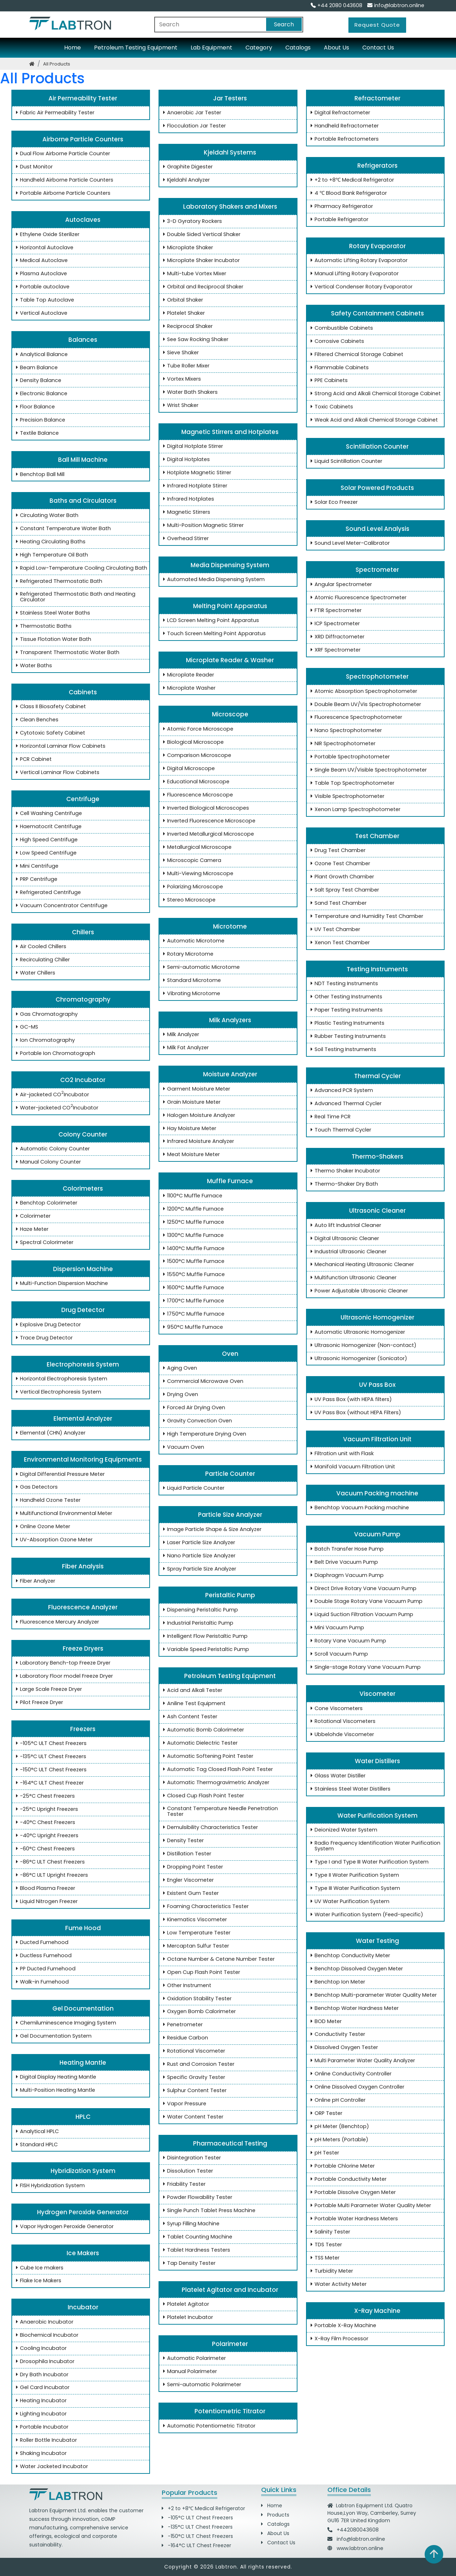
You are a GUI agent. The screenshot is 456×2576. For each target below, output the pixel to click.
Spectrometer (375, 569)
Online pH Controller (337, 2100)
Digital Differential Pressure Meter (59, 1474)
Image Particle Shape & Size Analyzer (210, 1529)
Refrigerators (375, 165)
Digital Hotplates (185, 460)
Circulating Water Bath (45, 515)
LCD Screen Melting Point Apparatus (209, 620)
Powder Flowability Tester (196, 2197)
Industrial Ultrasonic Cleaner (347, 1252)
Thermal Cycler (375, 1076)
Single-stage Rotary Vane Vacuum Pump (364, 1667)
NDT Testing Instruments (343, 984)
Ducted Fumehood (40, 1942)
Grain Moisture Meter (190, 1102)
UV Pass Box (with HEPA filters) (350, 1399)
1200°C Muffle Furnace (192, 1209)
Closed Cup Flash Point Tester (202, 1796)
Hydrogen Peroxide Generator (81, 2212)
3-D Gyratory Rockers (191, 221)
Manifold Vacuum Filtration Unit (351, 1467)
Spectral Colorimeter (43, 1242)
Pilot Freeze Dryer (38, 1702)
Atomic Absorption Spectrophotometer (362, 691)
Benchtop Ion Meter (336, 1982)
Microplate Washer (188, 688)
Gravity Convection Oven (196, 1421)
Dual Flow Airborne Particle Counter (61, 154)
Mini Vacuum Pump (336, 1628)
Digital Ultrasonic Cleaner (343, 1239)
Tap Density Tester (188, 2263)
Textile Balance (36, 433)
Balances (80, 339)
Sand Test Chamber (337, 903)
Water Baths (32, 666)
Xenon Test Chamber (339, 943)
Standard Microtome (190, 980)
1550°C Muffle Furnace (192, 1274)
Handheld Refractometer (343, 126)
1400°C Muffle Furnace (192, 1249)
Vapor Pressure (183, 2104)
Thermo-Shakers (375, 1156)
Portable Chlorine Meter (341, 2166)
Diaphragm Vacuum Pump (346, 1575)
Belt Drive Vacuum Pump (343, 1562)
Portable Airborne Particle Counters (61, 193)
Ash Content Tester (188, 1717)
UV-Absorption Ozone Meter (53, 1540)
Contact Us (378, 47)
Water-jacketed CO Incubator (55, 1108)
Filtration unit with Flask (341, 1454)
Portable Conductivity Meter (347, 2179)
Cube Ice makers (38, 2268)
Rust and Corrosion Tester (197, 2064)
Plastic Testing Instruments (346, 1023)
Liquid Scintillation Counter (345, 461)
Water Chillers (34, 973)
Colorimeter (32, 1216)
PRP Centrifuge (35, 879)
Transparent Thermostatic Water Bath (66, 652)
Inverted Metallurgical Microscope (207, 834)
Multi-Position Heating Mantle (54, 2090)
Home (72, 47)
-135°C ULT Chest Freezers (49, 1757)
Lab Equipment (211, 47)
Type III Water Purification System (354, 1888)
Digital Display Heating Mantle (56, 2077)
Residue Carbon (184, 2038)
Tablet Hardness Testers (195, 2250)
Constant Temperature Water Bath (62, 529)
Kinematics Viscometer (193, 1920)
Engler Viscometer (187, 1880)
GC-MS (25, 1027)
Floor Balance (34, 407)
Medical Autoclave (40, 260)
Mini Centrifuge (35, 866)
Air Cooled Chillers (39, 947)
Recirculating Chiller (41, 960)
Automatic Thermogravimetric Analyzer (214, 1783)
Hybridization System (80, 2171)
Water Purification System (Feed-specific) (365, 1915)
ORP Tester (325, 2113)
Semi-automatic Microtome (200, 967)
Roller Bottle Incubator (45, 2440)
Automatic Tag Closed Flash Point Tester (216, 1769)
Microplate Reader (187, 675)
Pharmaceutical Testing (228, 2143)
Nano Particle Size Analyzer (197, 1556)
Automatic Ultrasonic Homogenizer (356, 1332)
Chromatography (80, 999)
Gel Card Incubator (41, 2387)
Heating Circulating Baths (49, 542)
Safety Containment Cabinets (375, 313)
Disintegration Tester (190, 2158)
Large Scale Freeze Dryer (47, 1689)
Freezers (80, 1729)
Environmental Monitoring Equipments (81, 1459)
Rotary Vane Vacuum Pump (347, 1641)
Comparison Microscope (195, 755)
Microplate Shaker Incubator (200, 260)
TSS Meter (324, 2258)
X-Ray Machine (375, 2310)
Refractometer (375, 98)
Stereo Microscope (188, 900)
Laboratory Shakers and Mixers (228, 206)
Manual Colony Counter (47, 1162)
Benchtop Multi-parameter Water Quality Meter (372, 1995)
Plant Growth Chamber (341, 877)
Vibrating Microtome (190, 994)
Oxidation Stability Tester (196, 1999)
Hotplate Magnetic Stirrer (195, 473)
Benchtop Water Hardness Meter (353, 2008)
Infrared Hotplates (187, 499)
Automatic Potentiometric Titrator (207, 2426)
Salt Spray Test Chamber (343, 890)
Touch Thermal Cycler (339, 1130)
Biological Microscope (192, 742)
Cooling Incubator (40, 2348)
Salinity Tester (329, 2232)
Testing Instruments (375, 969)
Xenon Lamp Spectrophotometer (354, 809)
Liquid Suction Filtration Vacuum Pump (360, 1615)
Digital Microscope (187, 769)
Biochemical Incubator (45, 2335)
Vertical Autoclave (40, 313)
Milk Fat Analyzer (184, 1048)
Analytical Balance (40, 354)
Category (258, 47)
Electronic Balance (40, 394)
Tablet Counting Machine (196, 2237)
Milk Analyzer (179, 1035)
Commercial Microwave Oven (201, 1381)
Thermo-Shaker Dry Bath (343, 1184)
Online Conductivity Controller (350, 2074)
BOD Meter (325, 2021)
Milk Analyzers (228, 1020)
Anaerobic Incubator (43, 2322)
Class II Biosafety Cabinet (49, 707)
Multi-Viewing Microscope (196, 874)
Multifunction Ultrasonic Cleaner (352, 1278)
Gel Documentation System (52, 2036)
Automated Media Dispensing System (212, 579)
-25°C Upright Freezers (45, 1809)
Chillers (81, 932)
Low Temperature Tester (195, 1933)
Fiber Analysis (81, 1566)
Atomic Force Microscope (196, 729)
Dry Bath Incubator (40, 2375)
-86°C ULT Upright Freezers (50, 1875)
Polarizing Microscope (191, 887)
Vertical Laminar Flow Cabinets (56, 772)
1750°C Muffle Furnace (192, 1314)
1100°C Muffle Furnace (191, 1196)
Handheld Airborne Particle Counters (63, 180)
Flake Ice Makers (37, 2281)
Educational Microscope (194, 782)
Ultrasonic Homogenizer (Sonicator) (357, 1359)
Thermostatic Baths (42, 626)
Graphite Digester (186, 167)
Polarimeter (228, 2344)
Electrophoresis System (80, 1364)
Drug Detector (81, 1310)
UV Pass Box (375, 1384)
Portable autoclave (41, 287)
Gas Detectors (35, 1487)
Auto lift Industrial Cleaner (344, 1225)
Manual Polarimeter (188, 2371)
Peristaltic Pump (228, 1595)
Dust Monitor (33, 167)
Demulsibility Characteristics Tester (209, 1827)
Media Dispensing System (227, 565)
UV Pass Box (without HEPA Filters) (354, 1413)
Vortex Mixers (180, 379)
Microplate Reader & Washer (228, 660)
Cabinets (80, 692)
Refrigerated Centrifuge (47, 892)
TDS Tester (325, 2245)
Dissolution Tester (186, 2171)
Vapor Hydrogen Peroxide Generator (63, 2227)
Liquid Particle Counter (192, 1488)
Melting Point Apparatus (228, 606)
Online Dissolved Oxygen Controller (356, 2087)
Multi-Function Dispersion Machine (60, 1283)
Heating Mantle (80, 2062)
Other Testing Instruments (345, 997)
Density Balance (37, 380)
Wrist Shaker (179, 405)
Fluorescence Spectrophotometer (355, 717)
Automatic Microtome (192, 941)
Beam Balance (35, 368)
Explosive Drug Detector (47, 1325)
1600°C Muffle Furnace (192, 1288)
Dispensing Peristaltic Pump (199, 1610)
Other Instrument (185, 1986)
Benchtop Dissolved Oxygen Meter (355, 1969)
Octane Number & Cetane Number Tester (217, 1959)
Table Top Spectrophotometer (351, 783)
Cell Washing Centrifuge (47, 813)
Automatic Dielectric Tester (199, 1743)
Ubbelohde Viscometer (341, 1735)
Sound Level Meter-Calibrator (349, 543)
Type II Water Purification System (353, 1875)
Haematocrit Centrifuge (47, 827)
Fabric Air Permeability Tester (53, 113)
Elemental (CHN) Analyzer (49, 1433)
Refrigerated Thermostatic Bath (57, 581)
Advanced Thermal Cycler (345, 1104)
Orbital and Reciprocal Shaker (201, 287)
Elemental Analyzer (80, 1418)
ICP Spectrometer (334, 624)
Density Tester (182, 1841)
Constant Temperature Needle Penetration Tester (219, 1811)
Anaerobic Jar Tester (190, 113)
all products (56, 64)
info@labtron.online (395, 5)
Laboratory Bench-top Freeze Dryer (61, 1663)
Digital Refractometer (339, 113)
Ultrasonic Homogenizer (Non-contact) (362, 1345)
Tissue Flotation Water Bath (52, 639)
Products (275, 2514)
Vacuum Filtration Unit (375, 1439)
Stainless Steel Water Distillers (349, 1789)
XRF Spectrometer (334, 650)
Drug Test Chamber (337, 850)
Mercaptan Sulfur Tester (194, 1946)
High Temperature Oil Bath (50, 555)
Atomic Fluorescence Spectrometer (357, 598)
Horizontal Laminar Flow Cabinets (59, 746)
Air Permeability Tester (80, 98)
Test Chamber (375, 836)
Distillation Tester (185, 1854)
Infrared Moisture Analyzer (197, 1141)
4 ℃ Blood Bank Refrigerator (347, 193)
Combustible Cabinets (340, 328)
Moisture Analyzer (228, 1074)
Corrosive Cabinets (336, 341)
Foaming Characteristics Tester (204, 1906)
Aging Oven (178, 1368)
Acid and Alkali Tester (191, 1690)
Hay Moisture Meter (188, 1129)
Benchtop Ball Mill (38, 474)
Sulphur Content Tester (193, 2091)
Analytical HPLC (36, 2132)
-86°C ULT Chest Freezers (49, 1862)
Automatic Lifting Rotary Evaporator (358, 260)
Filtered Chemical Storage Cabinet (355, 354)
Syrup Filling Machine (189, 2224)
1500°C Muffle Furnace (192, 1261)
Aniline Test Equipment (193, 1704)
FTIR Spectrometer (335, 610)
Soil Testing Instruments (342, 1049)
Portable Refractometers (343, 139)
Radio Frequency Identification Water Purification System (374, 1846)
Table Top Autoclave (43, 300)
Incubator (80, 2307)
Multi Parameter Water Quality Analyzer (361, 2061)
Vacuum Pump (375, 1534)
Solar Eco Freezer (333, 502)
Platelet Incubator (186, 2317)
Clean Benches (35, 720)
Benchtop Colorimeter (45, 1203)
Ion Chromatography (44, 1040)
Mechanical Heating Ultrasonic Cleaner (361, 1265)
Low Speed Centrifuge (45, 853)
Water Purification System (375, 1815)
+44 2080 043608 (336, 5)
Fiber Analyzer (34, 1581)
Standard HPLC (35, 2145)
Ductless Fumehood (42, 1956)
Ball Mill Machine (81, 459)
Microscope (228, 714)
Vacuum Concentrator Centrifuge (60, 906)
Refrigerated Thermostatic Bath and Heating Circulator (74, 597)
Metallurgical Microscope (196, 847)
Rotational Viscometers (341, 1721)
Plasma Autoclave (40, 274)
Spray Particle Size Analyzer (198, 1569)
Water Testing (375, 1941)
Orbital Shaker (181, 300)
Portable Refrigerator (338, 220)
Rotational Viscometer (192, 2051)
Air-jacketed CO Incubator (51, 1095)
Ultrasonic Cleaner (375, 1210)
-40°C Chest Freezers (44, 1822)
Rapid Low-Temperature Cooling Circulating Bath (80, 568)
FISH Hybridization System (49, 2186)
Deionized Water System (342, 1830)
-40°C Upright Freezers (45, 1836)
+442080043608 (358, 2529)
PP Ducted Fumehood (44, 1969)
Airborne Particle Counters (80, 139)
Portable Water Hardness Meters (353, 2219)
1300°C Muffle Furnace (192, 1235)
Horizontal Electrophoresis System (60, 1379)
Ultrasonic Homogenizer (375, 1317)
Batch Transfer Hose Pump (346, 1549)
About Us (336, 47)
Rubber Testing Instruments (347, 1036)
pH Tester (323, 2153)
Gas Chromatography (45, 1014)
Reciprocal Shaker (186, 326)
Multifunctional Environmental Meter (62, 1513)
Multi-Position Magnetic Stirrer (202, 525)
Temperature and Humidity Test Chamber (365, 916)
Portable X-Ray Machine (342, 2326)
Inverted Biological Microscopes (204, 808)
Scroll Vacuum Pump (338, 1654)
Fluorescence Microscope (196, 795)
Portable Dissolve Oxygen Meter (352, 2192)
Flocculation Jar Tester (193, 126)
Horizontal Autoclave (43, 248)
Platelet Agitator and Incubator (227, 2289)
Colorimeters (80, 1188)
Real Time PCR (329, 1117)
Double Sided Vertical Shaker (200, 234)
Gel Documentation (81, 2008)
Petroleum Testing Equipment (135, 47)
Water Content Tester (191, 2117)
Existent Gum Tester (189, 1893)
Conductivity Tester (336, 2034)
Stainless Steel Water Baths (51, 613)
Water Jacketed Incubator (50, 2467)
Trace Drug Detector (43, 1338)
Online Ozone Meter (41, 1527)
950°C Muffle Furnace (191, 1327)
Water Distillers (375, 1761)
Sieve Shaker (179, 353)
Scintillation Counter (375, 446)
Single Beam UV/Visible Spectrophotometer (367, 770)
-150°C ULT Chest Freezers (50, 1770)
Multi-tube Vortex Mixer (193, 274)
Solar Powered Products (375, 488)
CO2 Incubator (80, 1080)
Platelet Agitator (184, 2304)
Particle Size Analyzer (228, 1514)
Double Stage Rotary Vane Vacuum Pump (365, 1601)
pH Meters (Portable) (338, 2140)
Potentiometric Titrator (227, 2411)
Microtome (228, 926)
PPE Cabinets (328, 380)
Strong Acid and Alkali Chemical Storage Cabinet (374, 394)
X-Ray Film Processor (338, 2339)
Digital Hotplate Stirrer (191, 446)
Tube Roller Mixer (184, 366)
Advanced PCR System (340, 1090)
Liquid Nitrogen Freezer (45, 1901)
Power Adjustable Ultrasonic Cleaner (358, 1291)
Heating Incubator (40, 2401)
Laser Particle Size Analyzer (197, 1543)
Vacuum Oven (182, 1447)
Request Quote (377, 24)
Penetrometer (181, 2025)
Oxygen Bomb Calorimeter (198, 2012)
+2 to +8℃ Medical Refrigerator (351, 180)
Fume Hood (81, 1928)
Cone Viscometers (335, 1709)
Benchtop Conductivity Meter (349, 1956)
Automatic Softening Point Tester (206, 1756)
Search (284, 24)
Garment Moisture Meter (195, 1089)
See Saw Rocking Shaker (194, 340)
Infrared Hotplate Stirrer (193, 486)
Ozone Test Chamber (339, 864)
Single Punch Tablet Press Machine (207, 2211)
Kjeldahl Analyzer (185, 180)
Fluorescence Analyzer (81, 1607)
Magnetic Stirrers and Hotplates (228, 432)
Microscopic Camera (190, 860)
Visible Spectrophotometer (346, 796)
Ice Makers (80, 2253)
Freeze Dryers (80, 1648)
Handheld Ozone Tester (47, 1500)
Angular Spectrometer (340, 584)
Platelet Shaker (182, 313)
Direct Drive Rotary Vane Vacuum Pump (362, 1589)
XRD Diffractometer (336, 637)
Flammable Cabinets (338, 368)
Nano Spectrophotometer (345, 730)
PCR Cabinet (32, 759)
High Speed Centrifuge (45, 840)
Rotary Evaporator (375, 246)
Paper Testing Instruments (345, 1010)
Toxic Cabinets (330, 407)
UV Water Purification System (348, 1901)
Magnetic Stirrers (185, 512)
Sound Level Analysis (375, 528)
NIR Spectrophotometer (341, 744)
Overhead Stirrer (184, 539)
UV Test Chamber (334, 929)
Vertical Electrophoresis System (57, 1392)
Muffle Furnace (228, 1181)
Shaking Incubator (40, 2453)
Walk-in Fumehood (41, 1982)
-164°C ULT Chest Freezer (48, 1783)
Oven (228, 1353)
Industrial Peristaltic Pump (196, 1623)
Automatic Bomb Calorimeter (202, 1730)
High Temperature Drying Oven (203, 1434)
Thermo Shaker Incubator (344, 1171)
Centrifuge (80, 799)
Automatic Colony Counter (51, 1149)
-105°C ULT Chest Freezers (50, 1743)
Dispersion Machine (81, 1269)
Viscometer (375, 1693)
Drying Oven (179, 1394)
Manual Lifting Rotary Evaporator (353, 274)
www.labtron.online (360, 2548)
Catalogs (298, 47)
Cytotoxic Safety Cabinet (49, 733)
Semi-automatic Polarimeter (200, 2385)
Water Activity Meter (337, 2284)
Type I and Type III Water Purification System (368, 1862)
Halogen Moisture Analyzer (197, 1115)
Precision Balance (39, 420)
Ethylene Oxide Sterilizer (46, 234)
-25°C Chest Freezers (44, 1796)
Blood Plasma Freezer (44, 1888)
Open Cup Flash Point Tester (200, 1972)
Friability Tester (183, 2184)
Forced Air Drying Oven (192, 1408)
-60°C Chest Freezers (44, 1849)
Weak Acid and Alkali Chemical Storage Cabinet (373, 420)
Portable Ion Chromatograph (54, 1053)
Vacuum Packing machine (375, 1493)
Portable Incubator (40, 2427)
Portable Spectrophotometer (349, 757)
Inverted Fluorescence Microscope (207, 821)
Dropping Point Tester (191, 1867)
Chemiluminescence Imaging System (64, 2023)
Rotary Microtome (186, 954)
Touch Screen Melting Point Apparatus (213, 634)
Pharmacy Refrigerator (340, 206)
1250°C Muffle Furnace (192, 1222)
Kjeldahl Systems (228, 152)
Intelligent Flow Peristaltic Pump (204, 1636)
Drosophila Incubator (43, 2362)
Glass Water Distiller (337, 1776)
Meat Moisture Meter (190, 1155)
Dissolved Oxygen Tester (343, 2047)
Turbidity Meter (330, 2271)
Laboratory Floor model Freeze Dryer (63, 1676)
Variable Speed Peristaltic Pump (204, 1649)
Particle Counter (228, 1473)
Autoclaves (80, 219)
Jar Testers (228, 98)
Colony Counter (80, 1134)
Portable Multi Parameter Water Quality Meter (369, 2206)
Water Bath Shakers (189, 392)
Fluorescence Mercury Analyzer (56, 1622)
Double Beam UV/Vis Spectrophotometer (364, 704)
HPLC (80, 2116)
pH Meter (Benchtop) (338, 2127)
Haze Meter (30, 1229)
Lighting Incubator (40, 2414)
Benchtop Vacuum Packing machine (358, 1508)
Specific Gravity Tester (192, 2077)
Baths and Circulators (80, 500)
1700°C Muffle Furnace (192, 1301)
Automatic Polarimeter (193, 2358)
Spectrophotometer (375, 676)
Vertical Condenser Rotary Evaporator (360, 287)
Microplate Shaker (186, 248)
